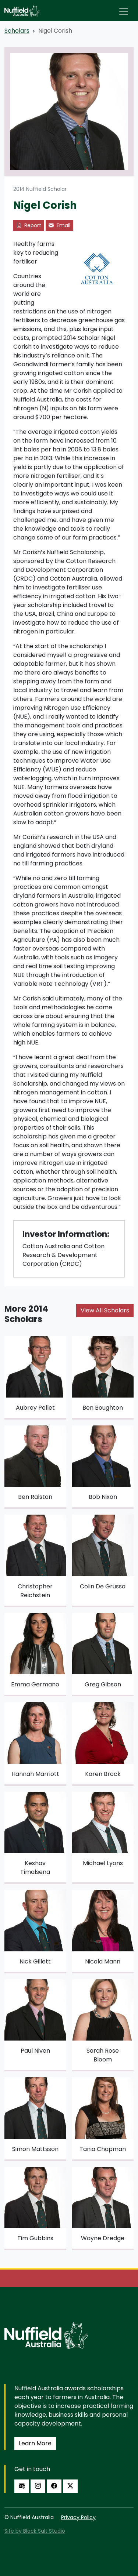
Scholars (16, 30)
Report (28, 225)
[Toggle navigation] (124, 11)
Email (59, 225)
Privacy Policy (78, 2517)
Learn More (35, 2443)
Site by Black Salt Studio (34, 2531)
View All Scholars (105, 1310)
